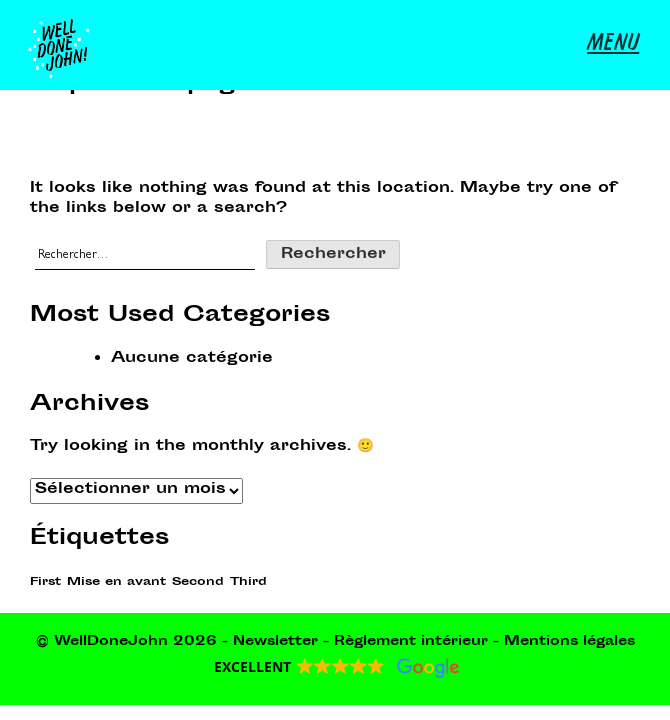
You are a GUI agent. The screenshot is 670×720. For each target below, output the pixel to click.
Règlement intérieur (411, 642)
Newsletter (275, 642)
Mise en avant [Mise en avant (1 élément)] (116, 582)
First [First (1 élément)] (45, 582)
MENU (613, 44)
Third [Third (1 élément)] (248, 582)
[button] (335, 668)
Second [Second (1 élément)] (198, 582)
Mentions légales (569, 642)
